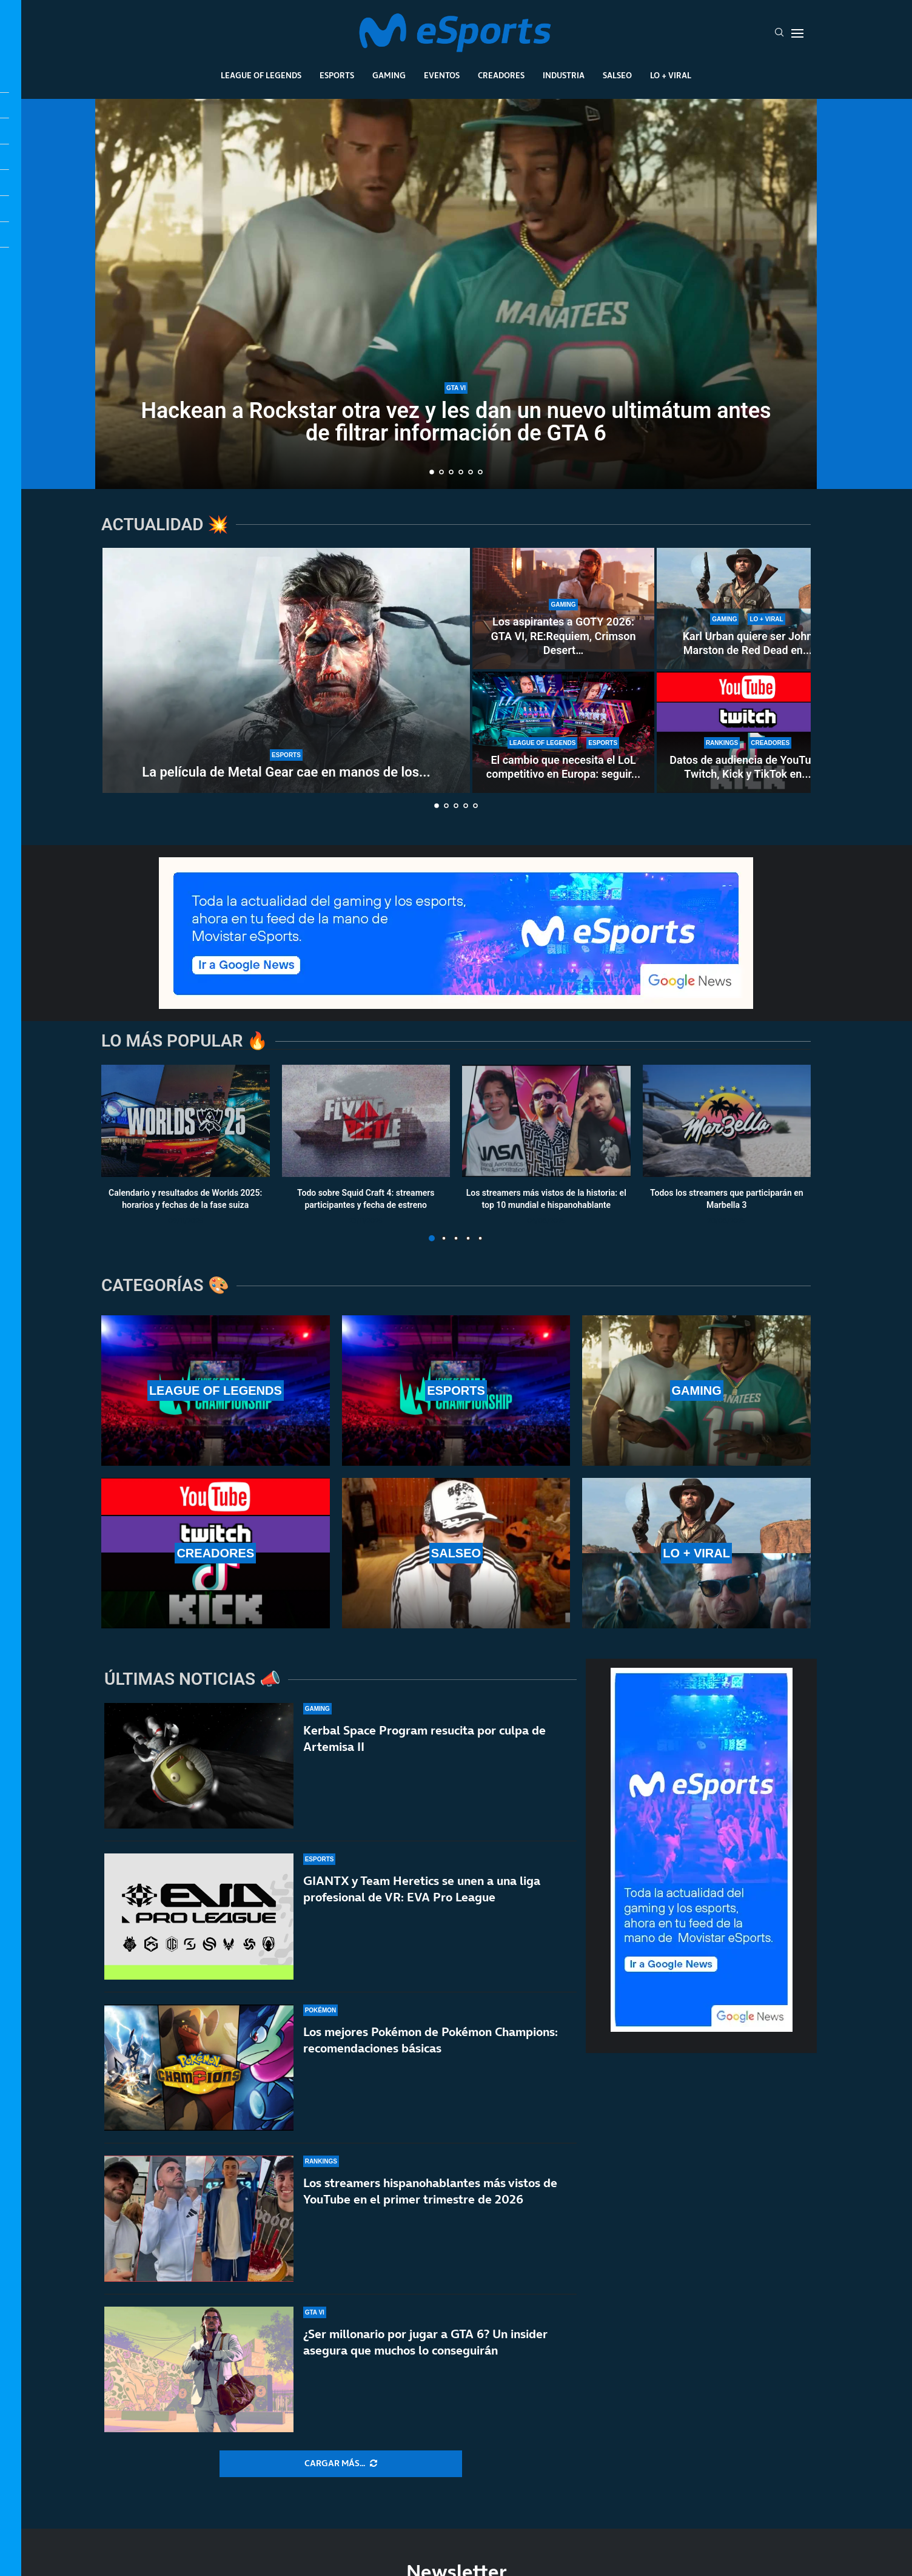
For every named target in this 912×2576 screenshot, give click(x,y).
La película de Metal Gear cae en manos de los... (286, 772)
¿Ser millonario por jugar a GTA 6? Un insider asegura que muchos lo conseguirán (425, 2360)
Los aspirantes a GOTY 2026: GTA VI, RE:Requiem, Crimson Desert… (563, 635)
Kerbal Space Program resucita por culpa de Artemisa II (424, 1738)
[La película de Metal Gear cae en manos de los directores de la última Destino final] (286, 670)
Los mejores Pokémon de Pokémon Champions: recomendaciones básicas (430, 2040)
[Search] (779, 33)
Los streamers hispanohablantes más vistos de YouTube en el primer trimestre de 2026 (430, 2195)
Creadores (501, 75)
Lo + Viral (670, 75)
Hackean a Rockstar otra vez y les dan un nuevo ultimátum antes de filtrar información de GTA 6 (456, 422)
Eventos (442, 75)
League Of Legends (261, 75)
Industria (564, 75)
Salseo (617, 75)
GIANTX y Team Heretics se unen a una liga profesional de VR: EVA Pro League (421, 1889)
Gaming (389, 75)
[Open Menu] (797, 33)
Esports (337, 75)
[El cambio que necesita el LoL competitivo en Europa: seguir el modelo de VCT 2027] (563, 732)
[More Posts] (341, 2463)
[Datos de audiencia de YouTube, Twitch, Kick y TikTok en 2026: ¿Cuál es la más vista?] (748, 732)
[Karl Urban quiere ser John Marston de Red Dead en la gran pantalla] (748, 608)
